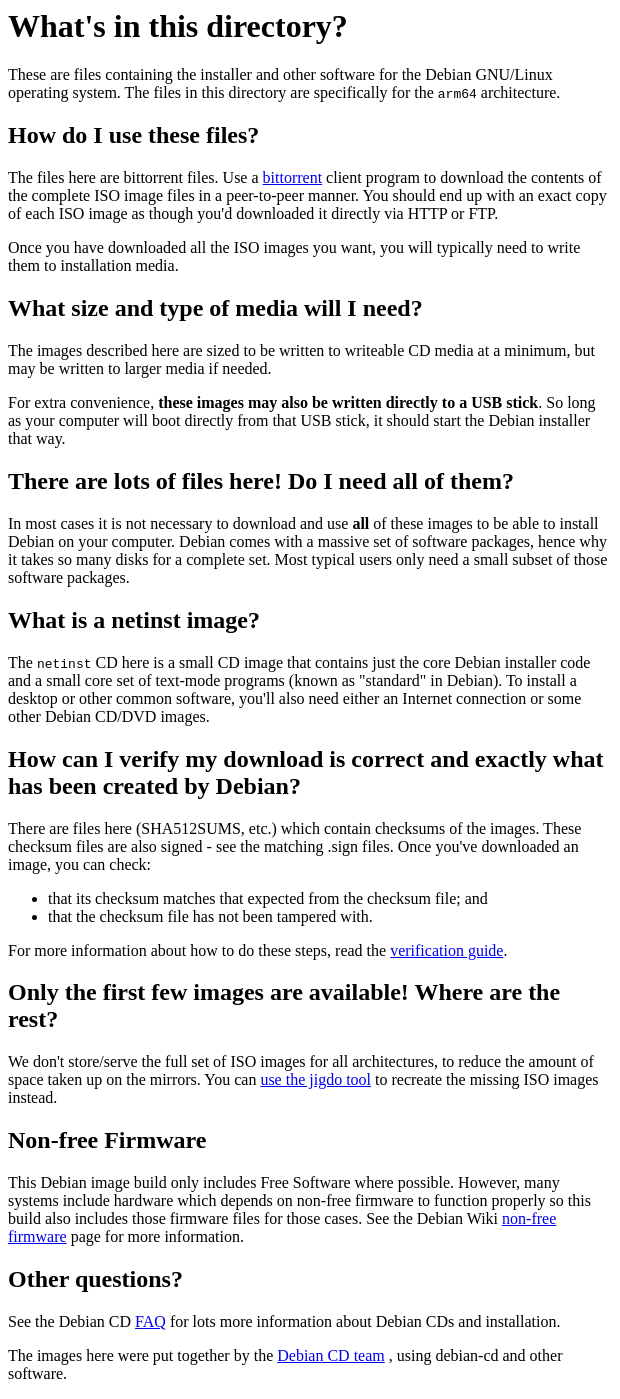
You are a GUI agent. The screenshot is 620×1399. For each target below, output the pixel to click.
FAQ (150, 1321)
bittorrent (293, 177)
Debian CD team (331, 1355)
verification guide (446, 950)
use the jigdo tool (315, 1079)
